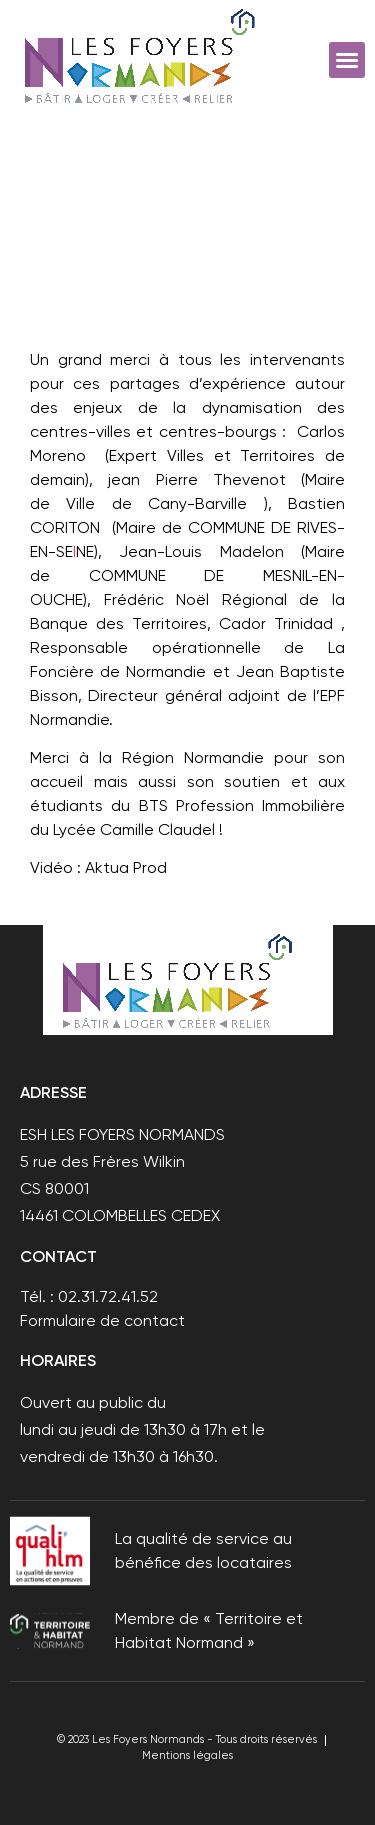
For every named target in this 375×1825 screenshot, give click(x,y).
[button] (347, 60)
